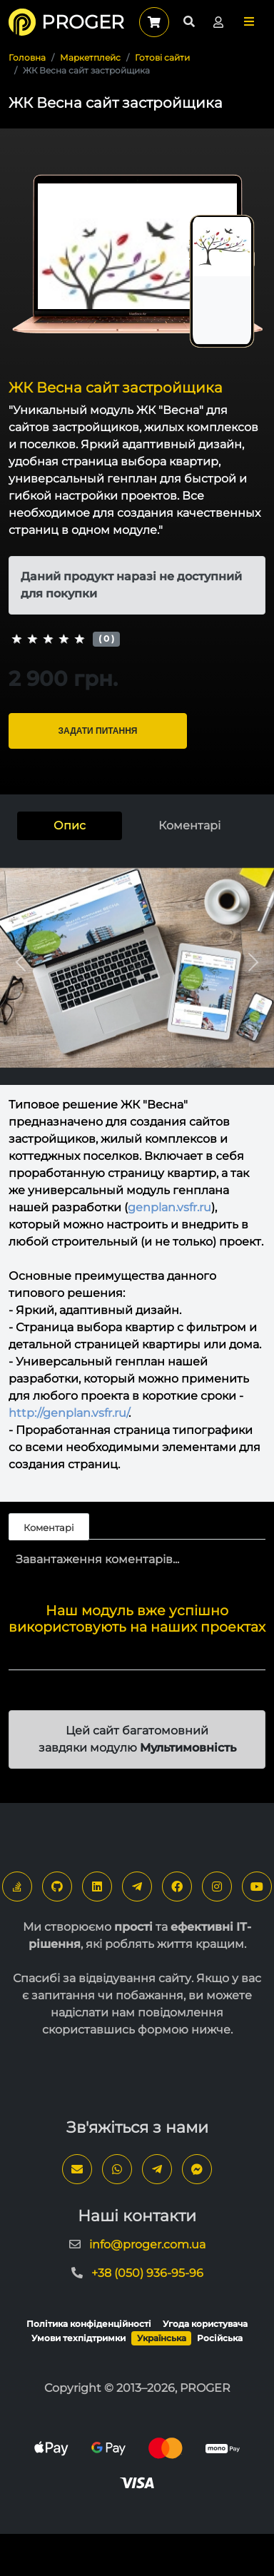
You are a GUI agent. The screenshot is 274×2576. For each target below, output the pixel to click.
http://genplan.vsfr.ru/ (68, 1413)
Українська (161, 2338)
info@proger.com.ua (147, 2244)
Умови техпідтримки (78, 2338)
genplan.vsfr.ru (169, 1207)
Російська (220, 2338)
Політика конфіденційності (88, 2323)
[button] (249, 22)
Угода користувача (205, 2323)
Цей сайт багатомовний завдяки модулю (137, 1739)
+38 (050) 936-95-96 (147, 2273)
